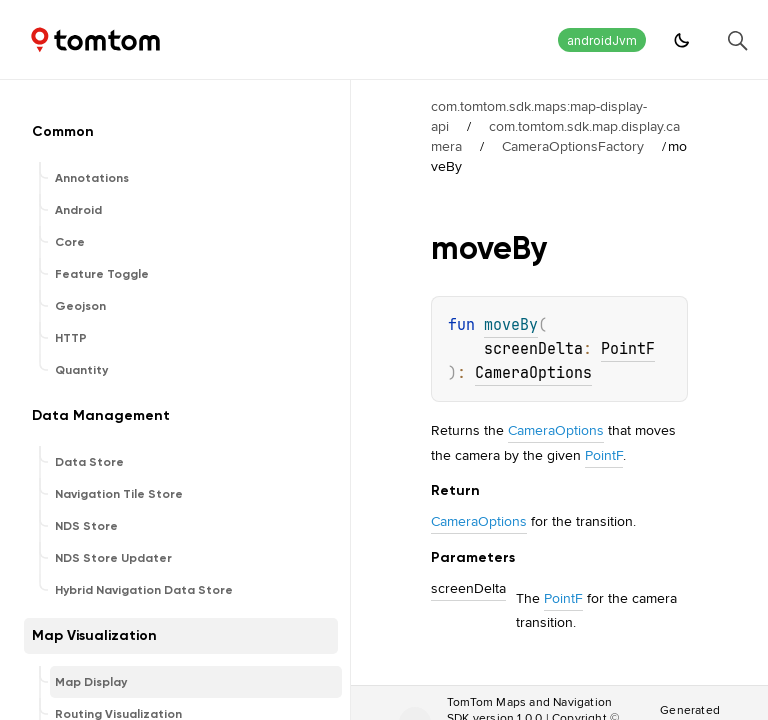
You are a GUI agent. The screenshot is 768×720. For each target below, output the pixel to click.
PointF (628, 349)
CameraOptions (533, 373)
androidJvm (602, 40)
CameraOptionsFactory (573, 146)
